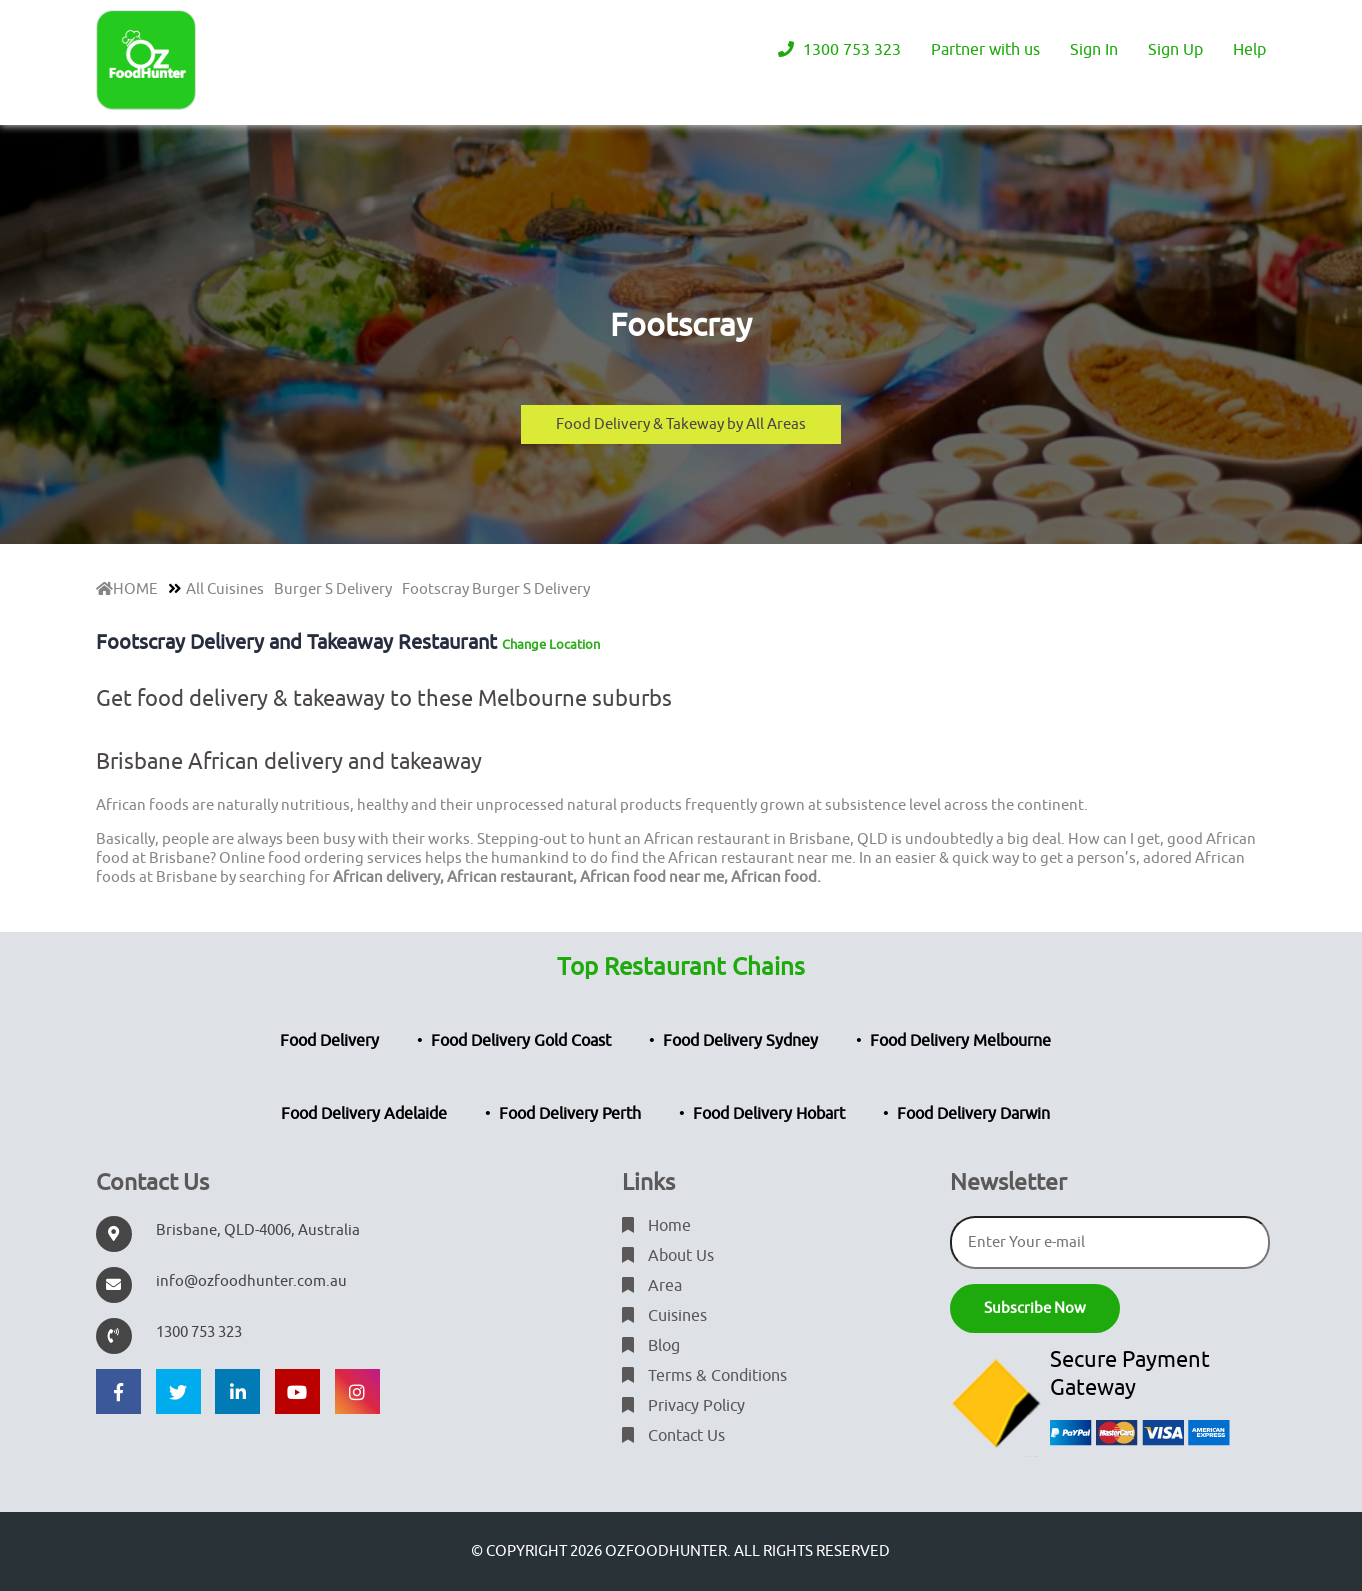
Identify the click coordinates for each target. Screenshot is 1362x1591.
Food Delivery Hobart (769, 1114)
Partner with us (985, 50)
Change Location (551, 644)
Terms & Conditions (704, 1376)
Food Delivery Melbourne (960, 1041)
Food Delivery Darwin (973, 1114)
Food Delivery (329, 1041)
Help (1249, 50)
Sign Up (1175, 50)
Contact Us (673, 1436)
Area (652, 1286)
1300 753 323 (839, 50)
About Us (668, 1256)
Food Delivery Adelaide (364, 1114)
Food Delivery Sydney (740, 1041)
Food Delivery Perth (570, 1114)
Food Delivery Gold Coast (521, 1041)
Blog (651, 1346)
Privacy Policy (683, 1406)
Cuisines (664, 1316)
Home (656, 1226)
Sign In (1094, 50)
